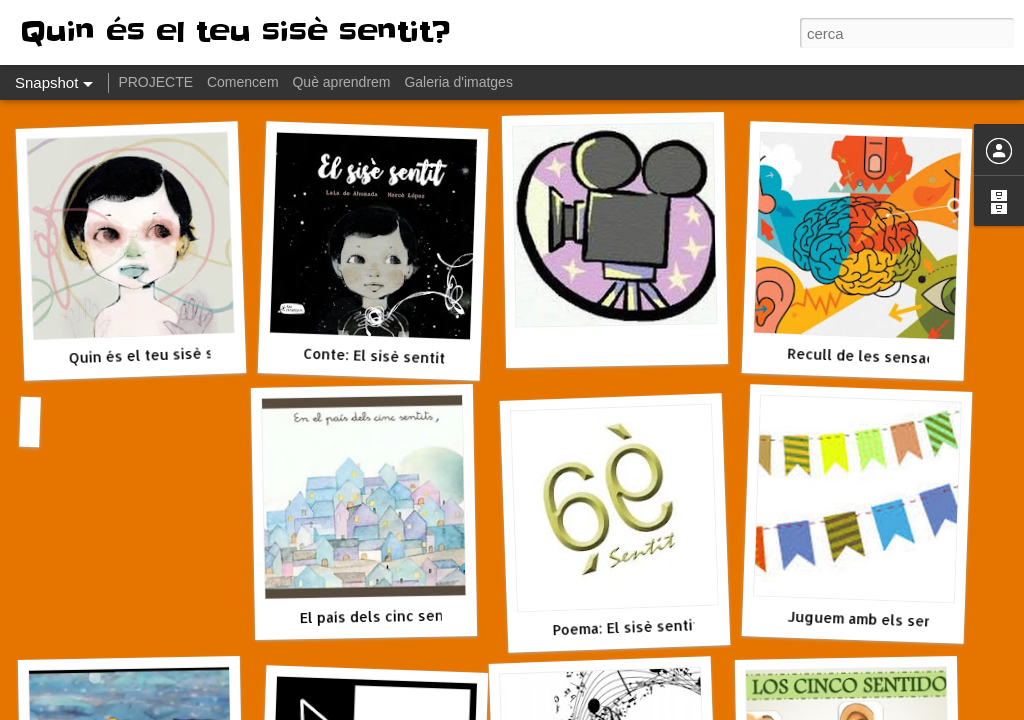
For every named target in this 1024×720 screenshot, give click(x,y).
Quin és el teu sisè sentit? (161, 354)
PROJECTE (155, 82)
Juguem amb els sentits (872, 619)
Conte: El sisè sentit (374, 356)
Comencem (243, 82)
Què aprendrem (341, 82)
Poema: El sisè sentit (625, 627)
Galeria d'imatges (458, 82)
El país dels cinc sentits (384, 616)
